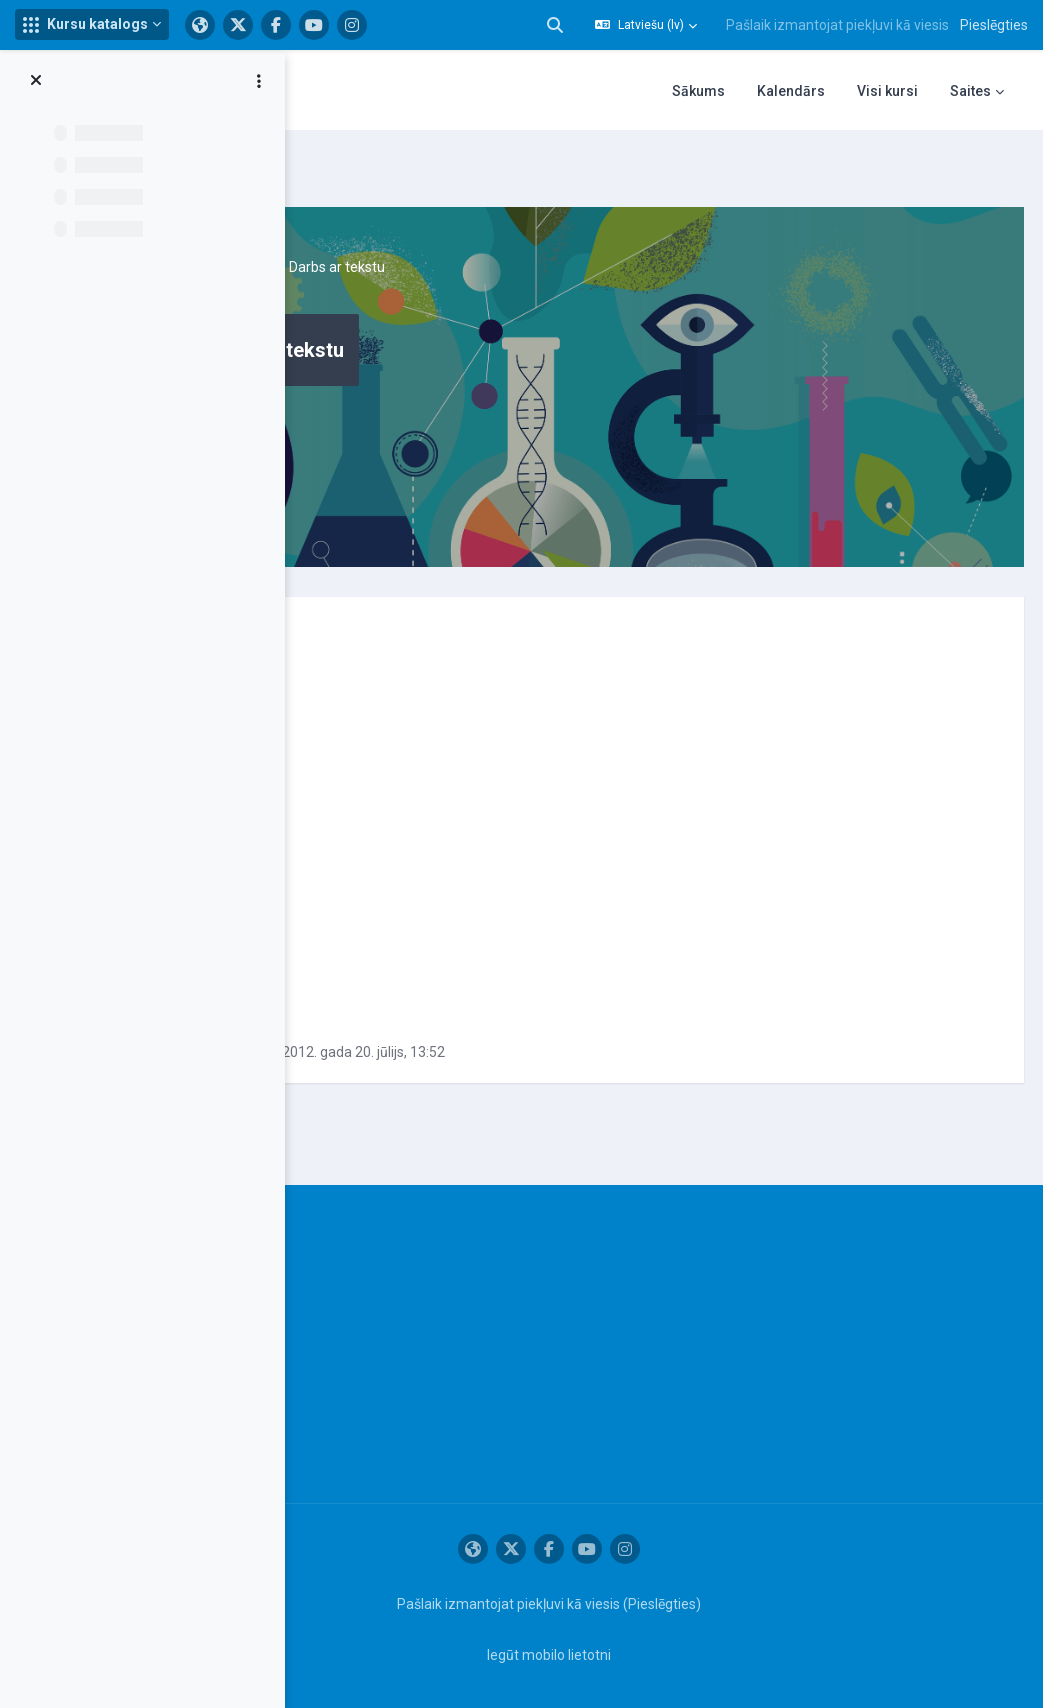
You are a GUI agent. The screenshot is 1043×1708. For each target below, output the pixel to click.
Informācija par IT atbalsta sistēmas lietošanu (329, 1297)
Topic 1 (479, 220)
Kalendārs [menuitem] (791, 91)
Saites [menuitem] (970, 91)
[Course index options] (259, 81)
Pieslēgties (994, 25)
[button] (92, 24)
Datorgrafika (395, 220)
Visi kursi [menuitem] (887, 91)
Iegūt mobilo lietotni (648, 1651)
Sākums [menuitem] (698, 91)
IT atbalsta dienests (342, 1245)
